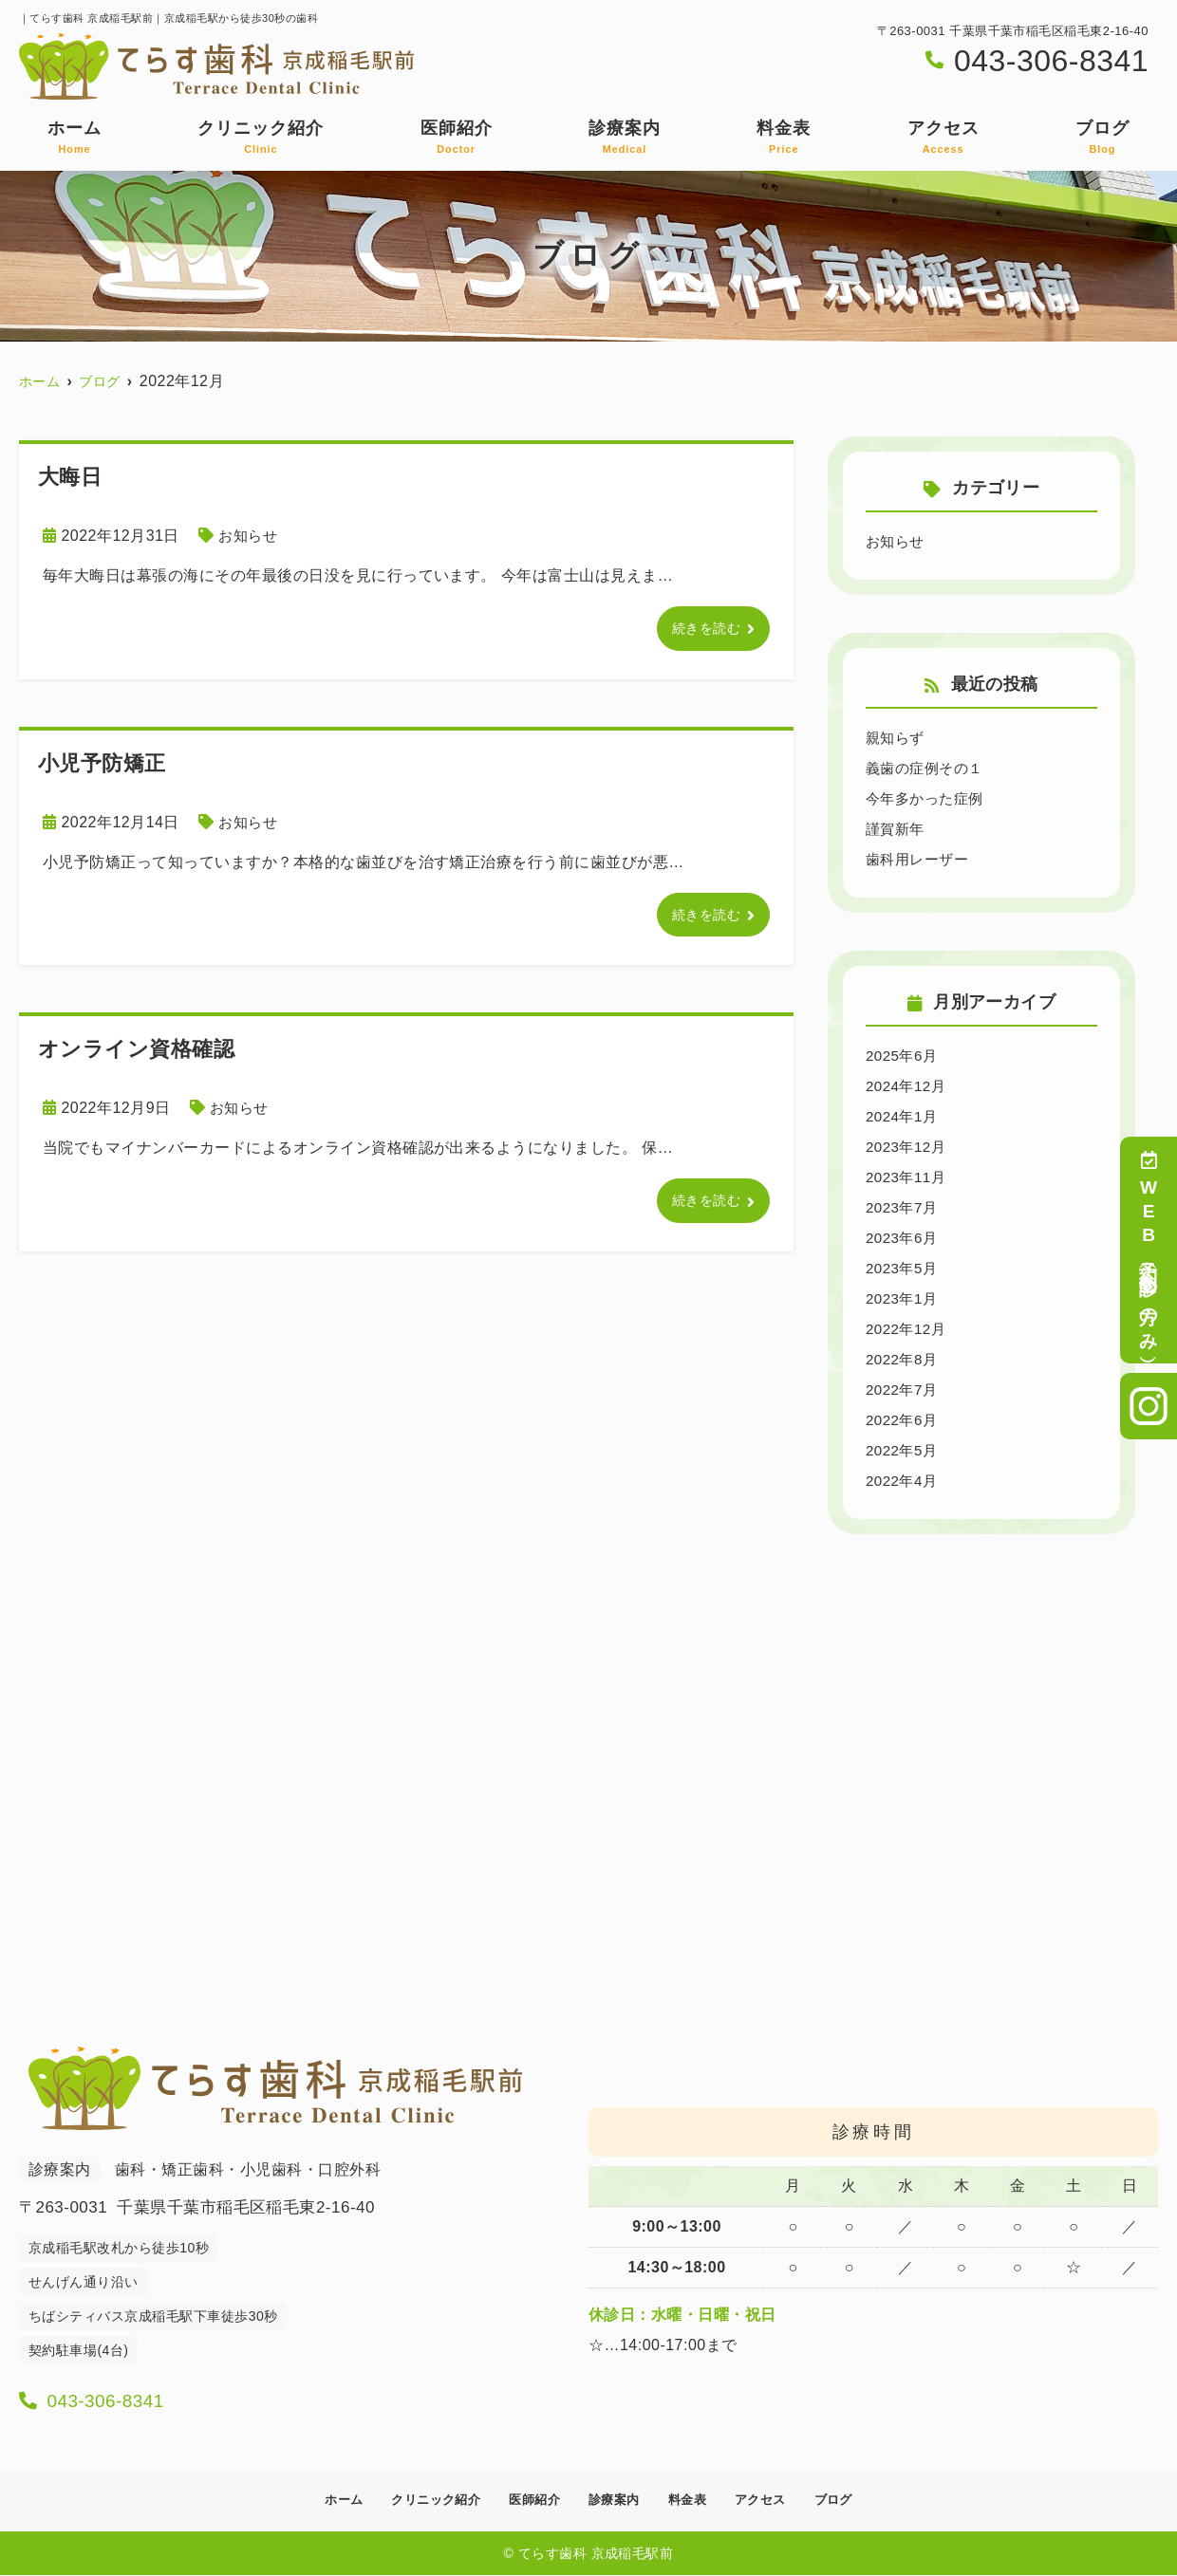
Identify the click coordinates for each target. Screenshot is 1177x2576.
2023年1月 (904, 1298)
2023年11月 (908, 1177)
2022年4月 (904, 1481)
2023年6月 (904, 1238)
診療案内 (624, 138)
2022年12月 (908, 1329)
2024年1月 (904, 1116)
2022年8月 (904, 1359)
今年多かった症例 (928, 798)
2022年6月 (904, 1420)
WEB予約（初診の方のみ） (1149, 1250)
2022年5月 (904, 1450)
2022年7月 (904, 1389)
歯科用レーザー (920, 859)
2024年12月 (908, 1086)
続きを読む (701, 629)
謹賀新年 (897, 829)
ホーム (74, 138)
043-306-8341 (143, 2397)
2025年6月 (904, 1055)
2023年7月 (904, 1207)
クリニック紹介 (260, 138)
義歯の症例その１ (928, 768)
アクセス (943, 138)
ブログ (1102, 138)
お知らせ (249, 536)
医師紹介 (456, 138)
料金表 (784, 138)
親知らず (897, 738)
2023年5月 (904, 1268)
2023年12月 (908, 1147)
